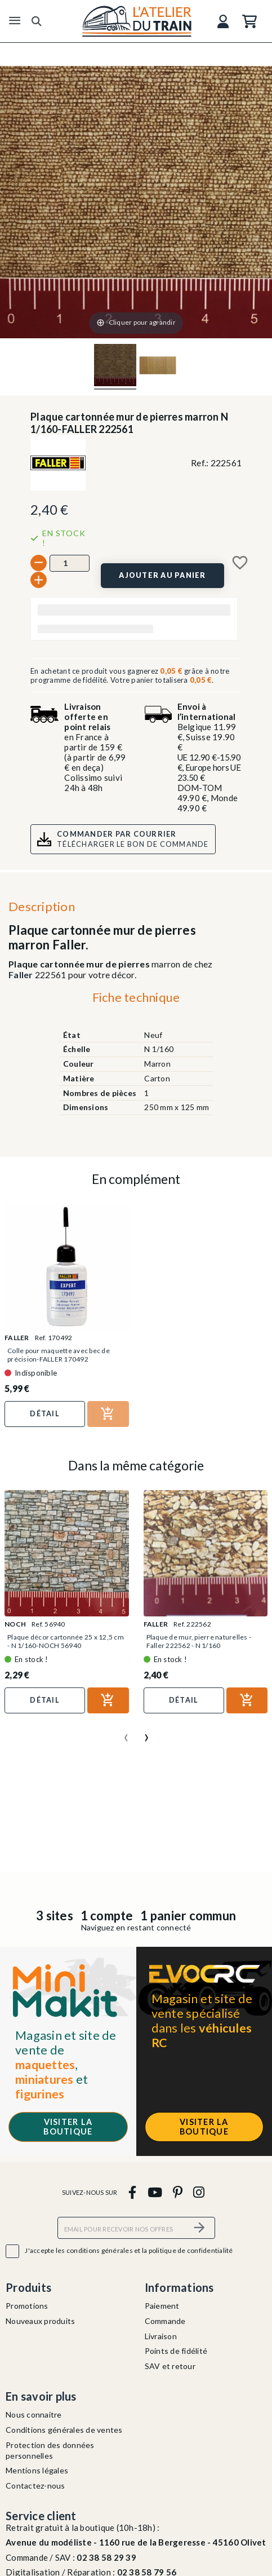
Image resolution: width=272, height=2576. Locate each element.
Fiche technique (136, 997)
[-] (38, 563)
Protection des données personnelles (50, 2450)
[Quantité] (70, 563)
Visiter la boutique (67, 2126)
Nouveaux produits (40, 2321)
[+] (38, 580)
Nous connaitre (34, 2414)
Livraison (161, 2336)
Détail (45, 1413)
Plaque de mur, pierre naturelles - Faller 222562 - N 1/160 (199, 1641)
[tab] (136, 1000)
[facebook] (132, 2192)
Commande (165, 2321)
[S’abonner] (200, 2228)
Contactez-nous (35, 2485)
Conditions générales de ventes (64, 2429)
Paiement (162, 2305)
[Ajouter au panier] (162, 575)
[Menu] (15, 21)
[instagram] (199, 2192)
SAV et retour (170, 2366)
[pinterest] (177, 2192)
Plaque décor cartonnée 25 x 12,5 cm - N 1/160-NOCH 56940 (65, 1641)
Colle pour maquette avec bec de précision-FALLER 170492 (58, 1354)
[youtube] (154, 2192)
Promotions (27, 2305)
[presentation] (126, 1733)
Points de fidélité (176, 2351)
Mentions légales (37, 2470)
